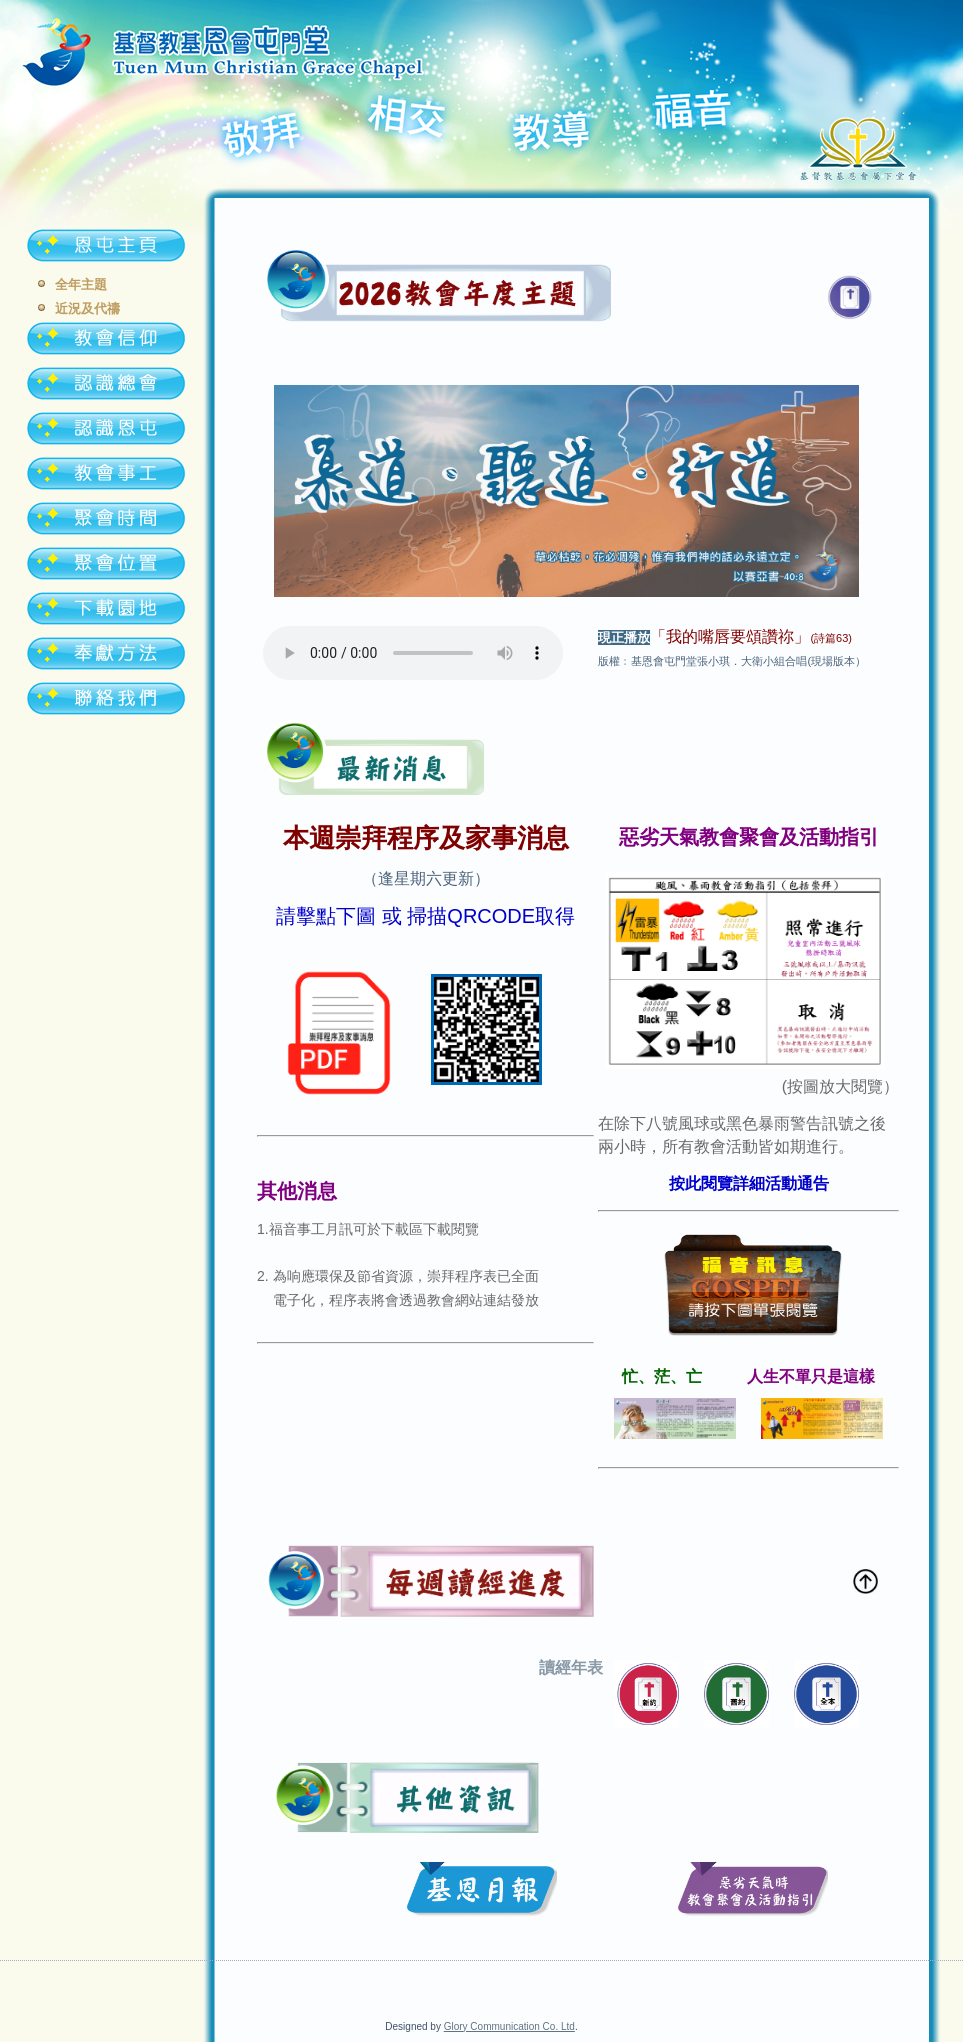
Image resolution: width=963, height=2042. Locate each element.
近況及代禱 (87, 308)
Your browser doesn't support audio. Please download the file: (413, 653)
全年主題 (81, 284)
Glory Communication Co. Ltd (509, 2026)
